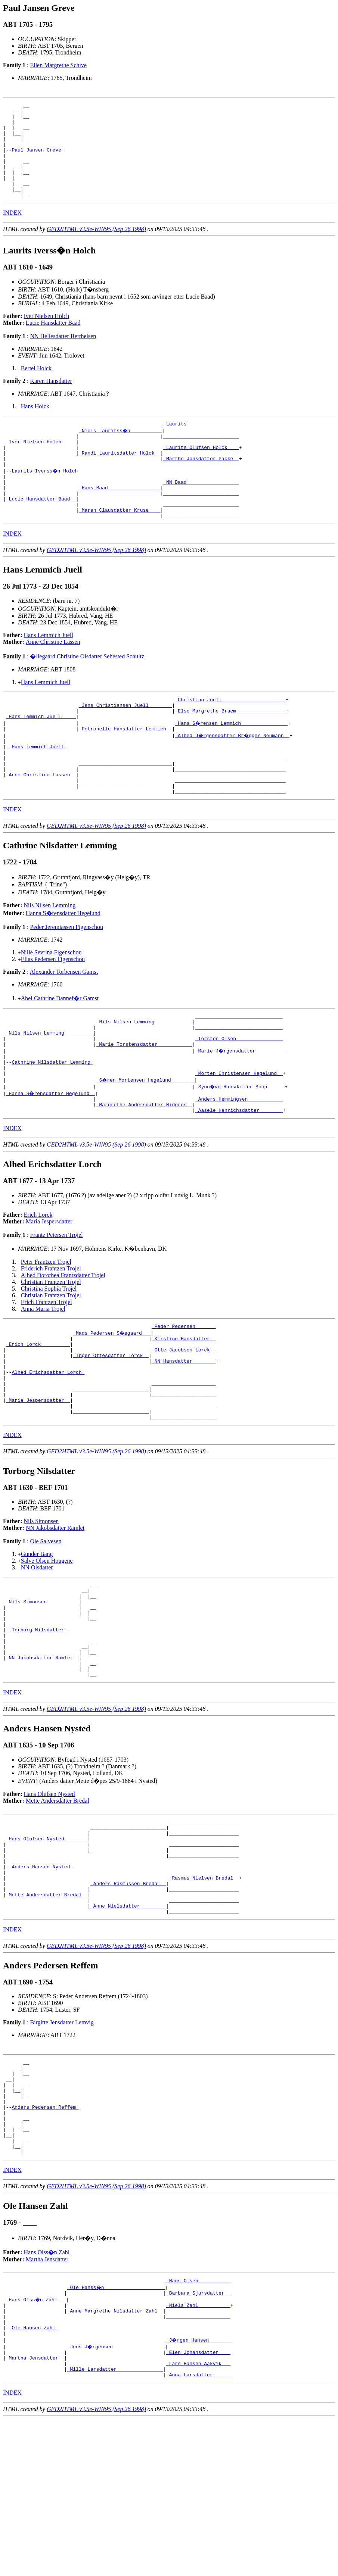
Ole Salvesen (45, 1626)
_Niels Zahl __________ (198, 2450)
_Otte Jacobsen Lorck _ (184, 1421)
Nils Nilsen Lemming (50, 958)
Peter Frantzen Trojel (46, 1329)
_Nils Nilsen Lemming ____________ (144, 1076)
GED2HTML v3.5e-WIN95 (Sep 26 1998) (96, 248)
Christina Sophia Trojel (49, 1356)
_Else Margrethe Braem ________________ (230, 749)
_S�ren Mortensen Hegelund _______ (145, 1143)
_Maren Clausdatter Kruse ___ (119, 544)
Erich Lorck (38, 1282)
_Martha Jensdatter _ (35, 2511)
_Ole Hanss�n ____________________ (116, 2430)
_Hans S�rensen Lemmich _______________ (231, 763)
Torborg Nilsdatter (39, 1724)
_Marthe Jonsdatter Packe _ (201, 484)
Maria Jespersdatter (49, 1288)
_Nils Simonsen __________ (42, 1691)
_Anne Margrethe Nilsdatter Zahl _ (115, 2457)
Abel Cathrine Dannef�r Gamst (60, 1051)
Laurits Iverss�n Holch (46, 497)
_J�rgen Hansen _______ (199, 2491)
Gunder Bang (37, 1639)
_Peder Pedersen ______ (184, 1394)
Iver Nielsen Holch (46, 335)
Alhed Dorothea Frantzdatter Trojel (63, 1342)
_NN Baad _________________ (201, 511)
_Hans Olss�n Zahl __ (36, 2444)
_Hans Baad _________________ (119, 517)
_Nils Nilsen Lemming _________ (49, 1089)
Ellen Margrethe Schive (58, 65)
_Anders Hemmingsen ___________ (239, 1163)
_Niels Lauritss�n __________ (121, 450)
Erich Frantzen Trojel (46, 1369)
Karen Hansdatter (51, 400)
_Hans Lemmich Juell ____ (41, 756)
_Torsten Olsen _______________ (239, 1096)
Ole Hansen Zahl (35, 2477)
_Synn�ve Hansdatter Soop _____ (240, 1150)
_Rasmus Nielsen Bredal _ (204, 1994)
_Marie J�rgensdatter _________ (240, 1110)
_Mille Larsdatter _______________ (115, 2524)
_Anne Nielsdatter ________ (128, 2027)
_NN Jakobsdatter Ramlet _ (42, 1758)
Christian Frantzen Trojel (51, 1349)
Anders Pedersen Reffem (45, 2240)
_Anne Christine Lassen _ (41, 823)
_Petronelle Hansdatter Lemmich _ (125, 770)
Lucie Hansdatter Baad (53, 342)
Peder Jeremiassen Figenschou (66, 979)
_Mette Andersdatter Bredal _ (46, 2014)
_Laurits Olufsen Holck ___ (201, 470)
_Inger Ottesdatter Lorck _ (111, 1428)
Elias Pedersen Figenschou (53, 1011)
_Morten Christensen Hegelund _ (239, 1136)
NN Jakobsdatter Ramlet (55, 1613)
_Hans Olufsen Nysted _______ (46, 1947)
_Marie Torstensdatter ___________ (144, 1103)
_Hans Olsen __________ (198, 2423)
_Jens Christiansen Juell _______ (125, 743)
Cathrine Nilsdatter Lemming (52, 1123)
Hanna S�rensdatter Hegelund (63, 966)
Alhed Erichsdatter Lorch (48, 1448)
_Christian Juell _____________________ (230, 736)
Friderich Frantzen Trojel (51, 1335)
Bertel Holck (36, 387)
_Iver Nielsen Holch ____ (41, 464)
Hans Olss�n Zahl (47, 2394)
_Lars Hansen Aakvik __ (198, 2517)
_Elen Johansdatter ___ (198, 2504)
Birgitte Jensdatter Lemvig (61, 2145)
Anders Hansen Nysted (42, 1980)
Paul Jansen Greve (38, 159)
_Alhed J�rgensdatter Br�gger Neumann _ (233, 776)
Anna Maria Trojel (43, 1376)
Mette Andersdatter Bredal (57, 1905)
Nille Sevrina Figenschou (51, 1005)
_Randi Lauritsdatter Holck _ (119, 477)
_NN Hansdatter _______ (184, 1434)
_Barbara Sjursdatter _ (198, 2437)
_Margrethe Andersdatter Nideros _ (144, 1170)
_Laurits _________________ (201, 443)
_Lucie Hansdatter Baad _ (41, 531)
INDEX (12, 231)
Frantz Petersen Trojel (56, 1302)
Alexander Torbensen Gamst (64, 1024)
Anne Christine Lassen (53, 677)
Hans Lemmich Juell (48, 671)
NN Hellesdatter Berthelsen (63, 355)
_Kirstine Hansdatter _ (184, 1407)
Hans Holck (35, 425)
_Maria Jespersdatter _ (38, 1481)
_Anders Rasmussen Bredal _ (128, 2001)
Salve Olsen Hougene (47, 1646)
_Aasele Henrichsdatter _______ (239, 1177)
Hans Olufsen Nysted (49, 1898)
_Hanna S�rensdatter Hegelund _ (51, 1157)
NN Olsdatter (37, 1652)
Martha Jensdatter (47, 2401)
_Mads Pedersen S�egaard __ (112, 1401)
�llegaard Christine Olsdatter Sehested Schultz (87, 692)
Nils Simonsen (41, 1606)
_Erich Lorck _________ (38, 1414)
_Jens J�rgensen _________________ (116, 2497)
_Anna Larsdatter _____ (198, 2531)
